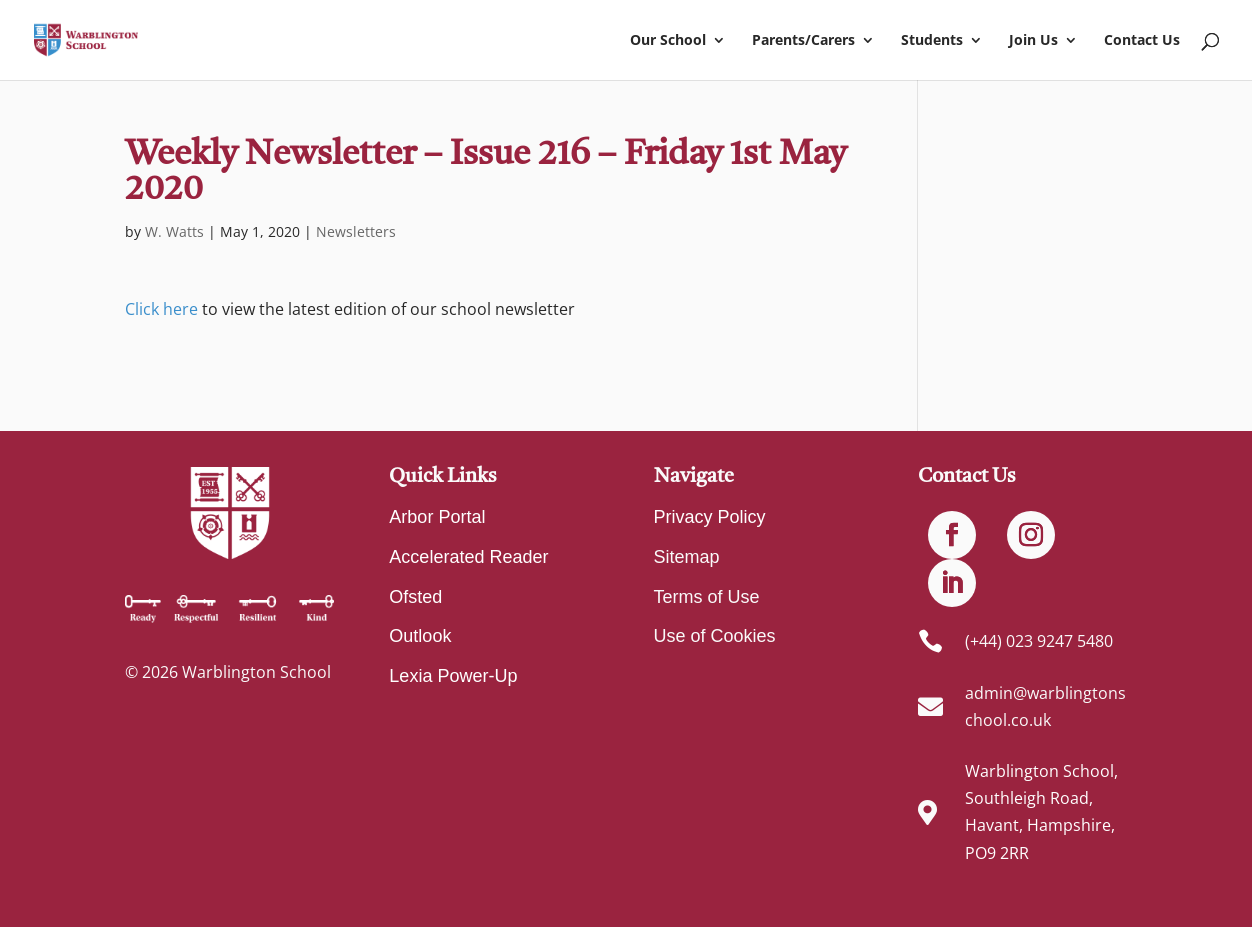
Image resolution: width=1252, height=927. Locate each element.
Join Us (1033, 41)
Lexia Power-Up (453, 676)
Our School (668, 41)
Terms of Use (707, 597)
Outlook (420, 636)
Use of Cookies (715, 636)
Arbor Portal (437, 517)
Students (932, 41)
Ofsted (415, 597)
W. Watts (174, 231)
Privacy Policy (710, 517)
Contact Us (1142, 41)
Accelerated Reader (468, 557)
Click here (161, 309)
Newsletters (356, 231)
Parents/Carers (803, 41)
